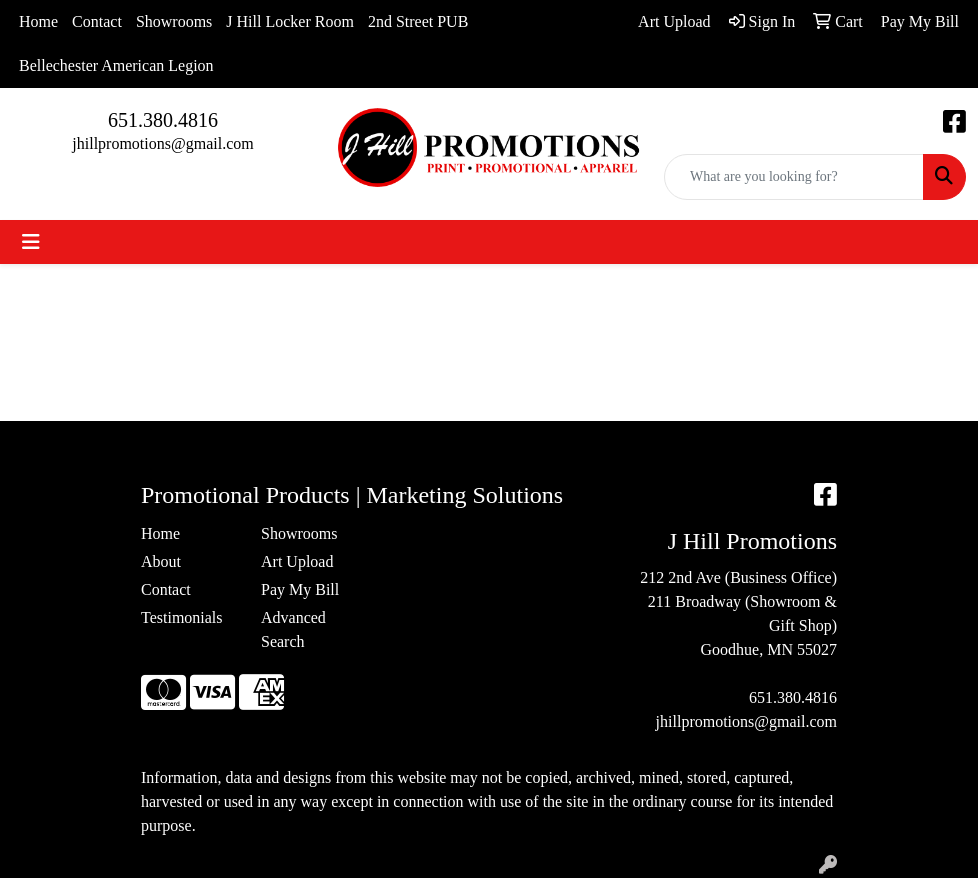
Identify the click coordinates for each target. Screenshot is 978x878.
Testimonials (182, 617)
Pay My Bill (300, 589)
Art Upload (297, 561)
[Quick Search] (794, 177)
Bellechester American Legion (116, 65)
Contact (97, 21)
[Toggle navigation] (31, 242)
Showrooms (174, 21)
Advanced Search (293, 629)
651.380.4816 (163, 120)
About (161, 561)
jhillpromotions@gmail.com (162, 143)
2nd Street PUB (418, 21)
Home (38, 21)
